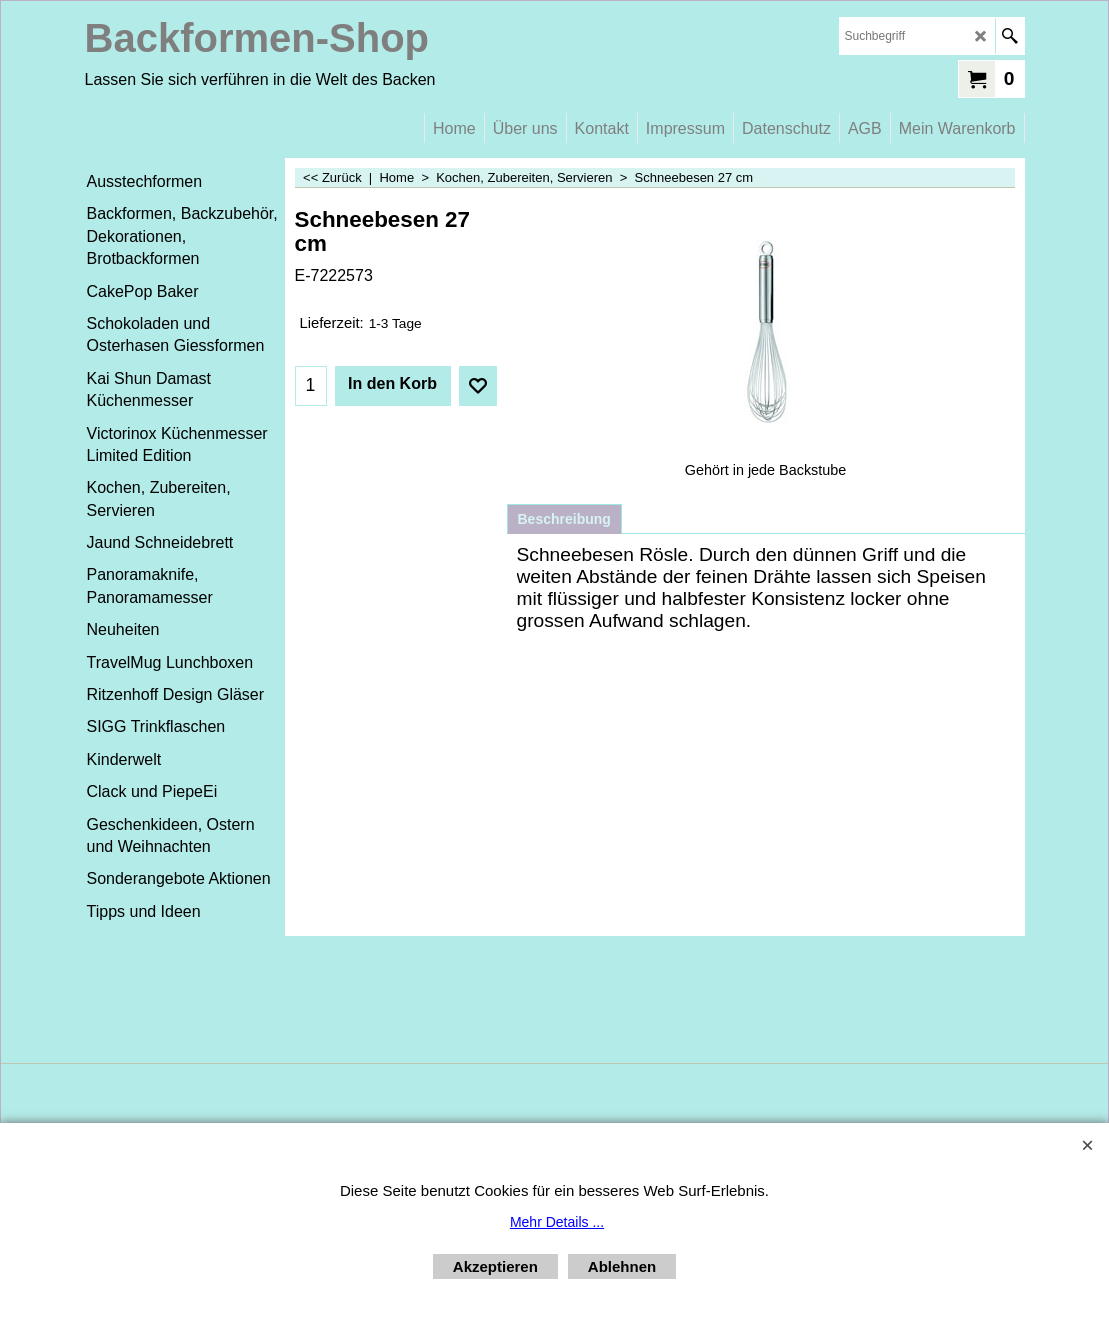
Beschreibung (564, 519)
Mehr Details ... (557, 1222)
